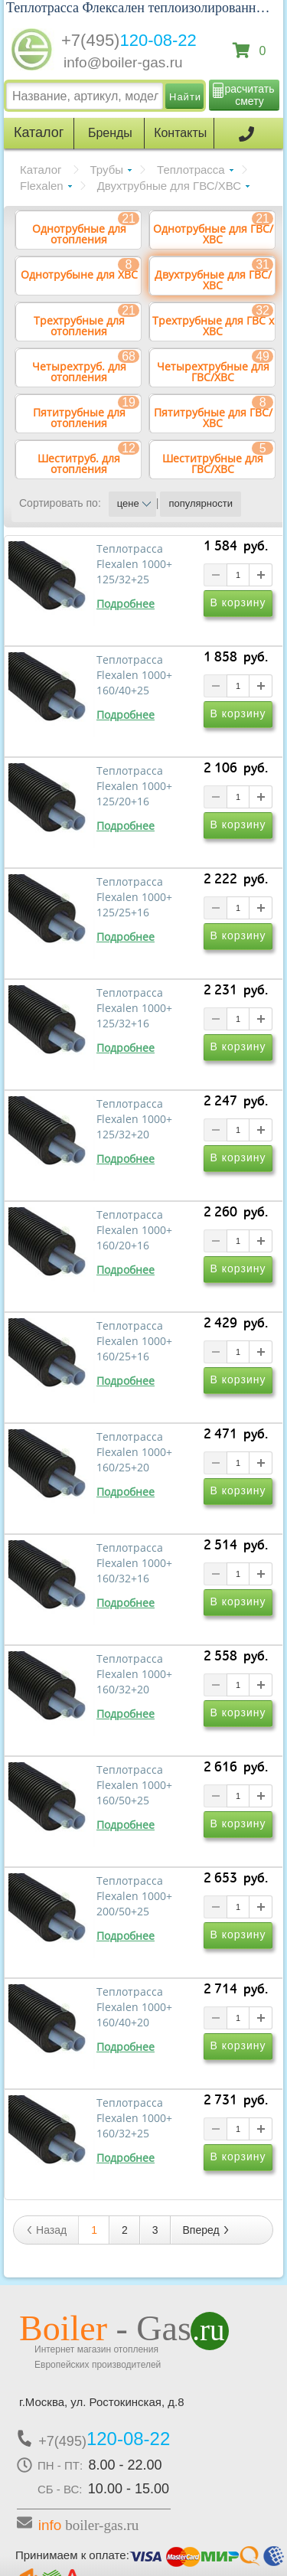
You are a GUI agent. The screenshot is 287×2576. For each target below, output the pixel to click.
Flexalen (42, 185)
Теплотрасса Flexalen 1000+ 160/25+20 (134, 1452)
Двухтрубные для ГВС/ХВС (169, 185)
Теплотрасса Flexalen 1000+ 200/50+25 (134, 1896)
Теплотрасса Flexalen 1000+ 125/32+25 (134, 564)
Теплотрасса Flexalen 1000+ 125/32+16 (134, 1008)
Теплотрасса (191, 169)
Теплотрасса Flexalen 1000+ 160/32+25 (134, 2118)
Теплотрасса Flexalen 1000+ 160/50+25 (134, 1785)
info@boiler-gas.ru (123, 62)
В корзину (238, 602)
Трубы (107, 169)
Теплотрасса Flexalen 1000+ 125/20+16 (134, 786)
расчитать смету (250, 95)
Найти (185, 97)
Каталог (41, 169)
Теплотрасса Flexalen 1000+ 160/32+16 (134, 1563)
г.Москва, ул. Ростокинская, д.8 (101, 2401)
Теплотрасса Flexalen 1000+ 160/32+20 (134, 1674)
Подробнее (125, 604)
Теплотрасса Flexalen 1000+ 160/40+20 (134, 2007)
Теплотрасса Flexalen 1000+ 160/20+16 (134, 1230)
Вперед (206, 2230)
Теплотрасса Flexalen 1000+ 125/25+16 (134, 897)
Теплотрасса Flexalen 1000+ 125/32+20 (134, 1119)
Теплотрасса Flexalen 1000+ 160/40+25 (134, 675)
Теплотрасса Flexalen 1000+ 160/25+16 (134, 1341)
